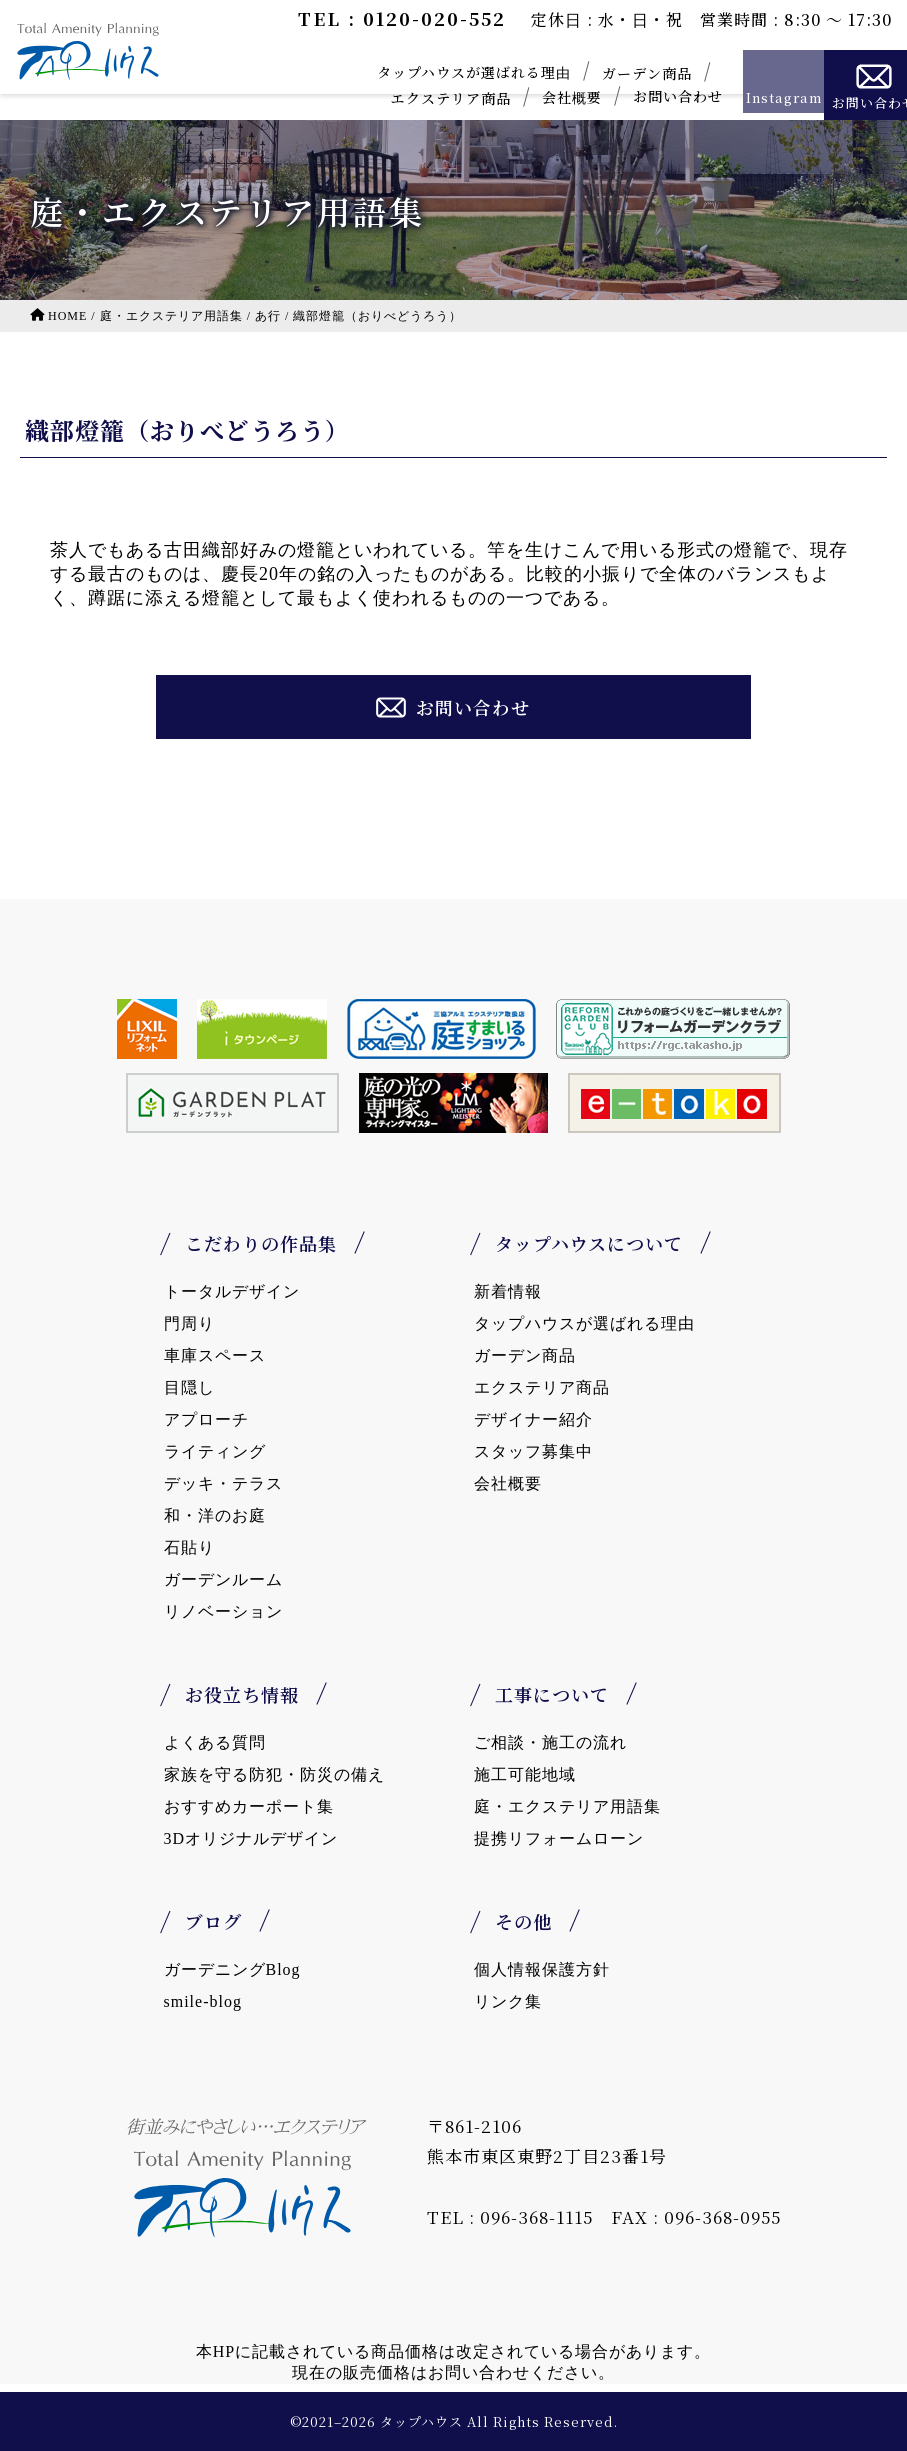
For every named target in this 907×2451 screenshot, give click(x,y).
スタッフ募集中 (533, 1451)
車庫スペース (215, 1355)
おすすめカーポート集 (249, 1806)
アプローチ (206, 1419)
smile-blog (203, 2001)
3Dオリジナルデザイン (251, 1838)
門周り (189, 1323)
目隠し (189, 1387)
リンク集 (508, 2001)
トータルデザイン (232, 1291)
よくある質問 (215, 1742)
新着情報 (508, 1291)
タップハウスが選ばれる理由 (437, 72)
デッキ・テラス (223, 1483)
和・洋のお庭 (215, 1515)
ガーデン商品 (610, 73)
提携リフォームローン (559, 1838)
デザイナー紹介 (533, 1419)
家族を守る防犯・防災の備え (274, 1774)
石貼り (189, 1547)
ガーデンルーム (223, 1579)
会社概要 (535, 97)
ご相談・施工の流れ (550, 1742)
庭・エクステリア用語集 (567, 1806)
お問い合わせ (641, 96)
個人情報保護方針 (542, 1969)
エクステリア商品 (414, 98)
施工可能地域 (525, 1774)
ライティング (215, 1451)
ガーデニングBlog (232, 1969)
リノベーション (223, 1611)
